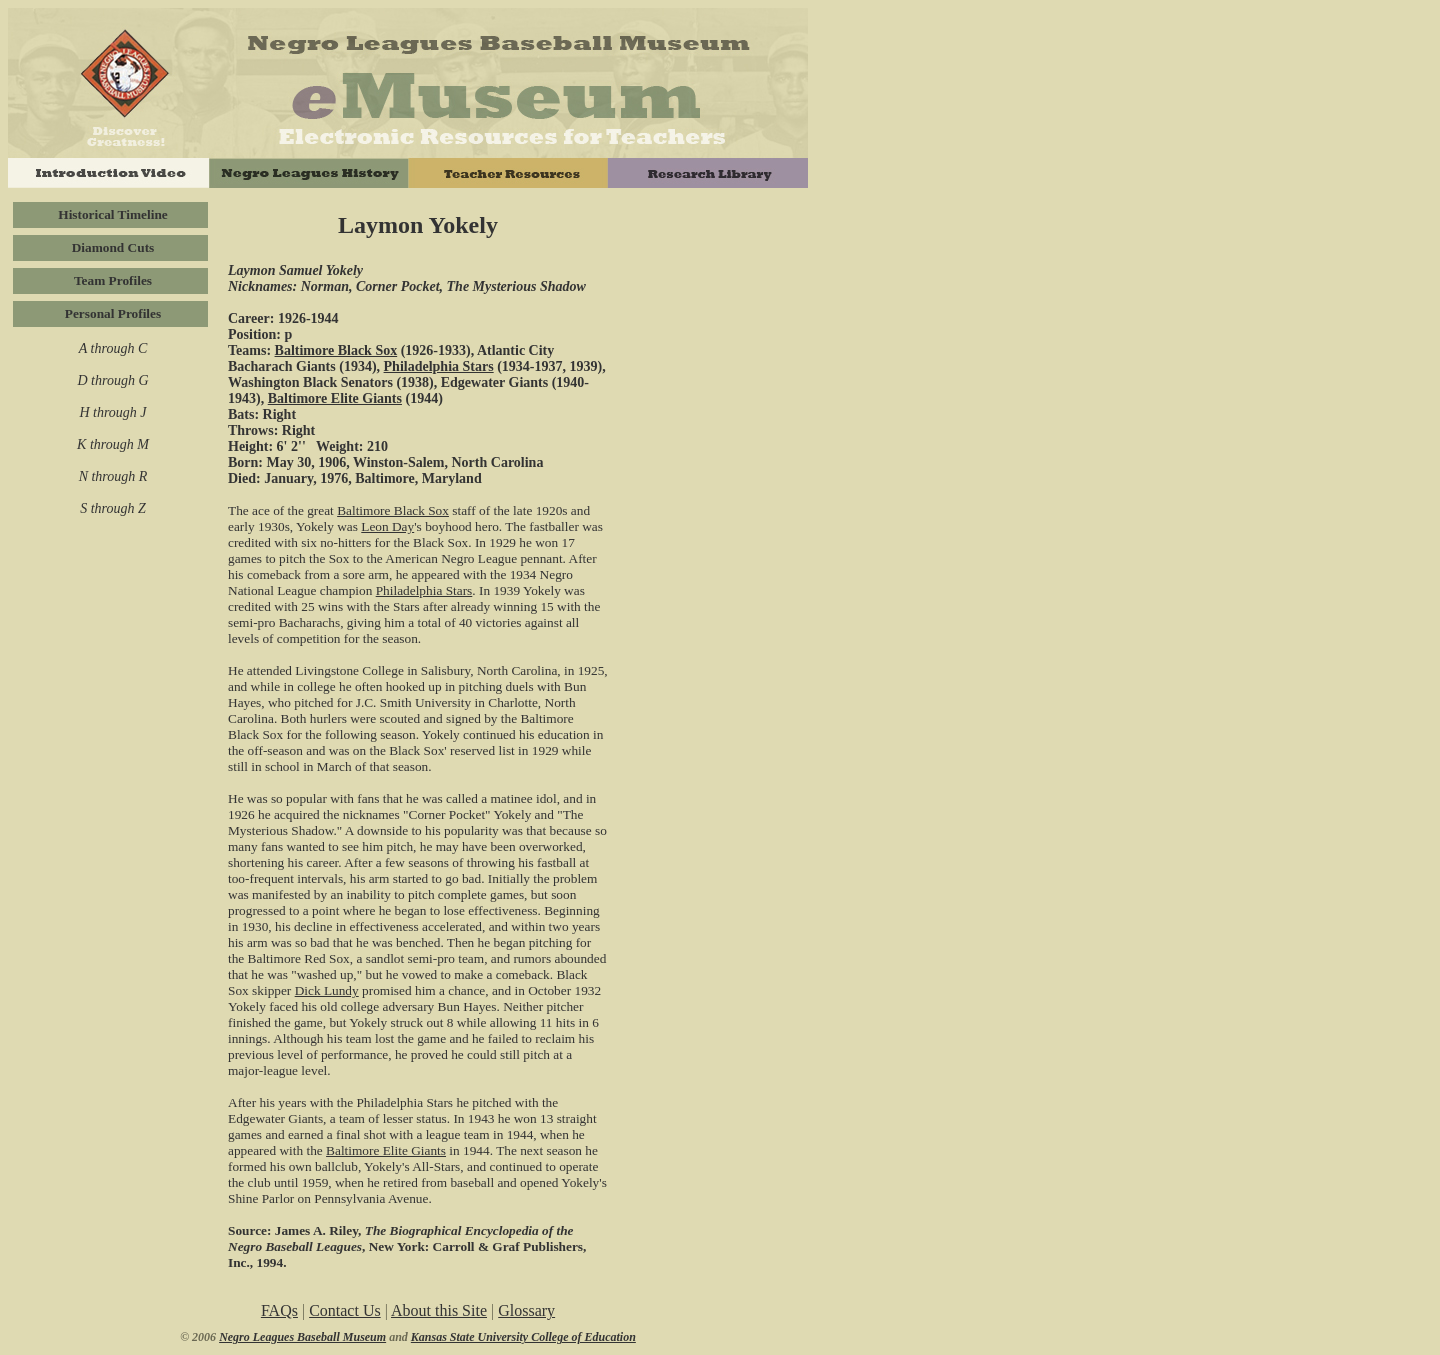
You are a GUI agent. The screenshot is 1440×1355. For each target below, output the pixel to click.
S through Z (113, 508)
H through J (112, 412)
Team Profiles (113, 280)
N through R (113, 476)
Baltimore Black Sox (336, 350)
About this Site (439, 1310)
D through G (112, 380)
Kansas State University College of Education (523, 1337)
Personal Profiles (113, 313)
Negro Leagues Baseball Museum (302, 1337)
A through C (113, 348)
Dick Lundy (327, 990)
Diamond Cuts (113, 247)
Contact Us (345, 1310)
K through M (113, 444)
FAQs (279, 1310)
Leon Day (387, 526)
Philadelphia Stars (439, 366)
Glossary (526, 1310)
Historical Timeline (112, 214)
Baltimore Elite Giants (335, 398)
